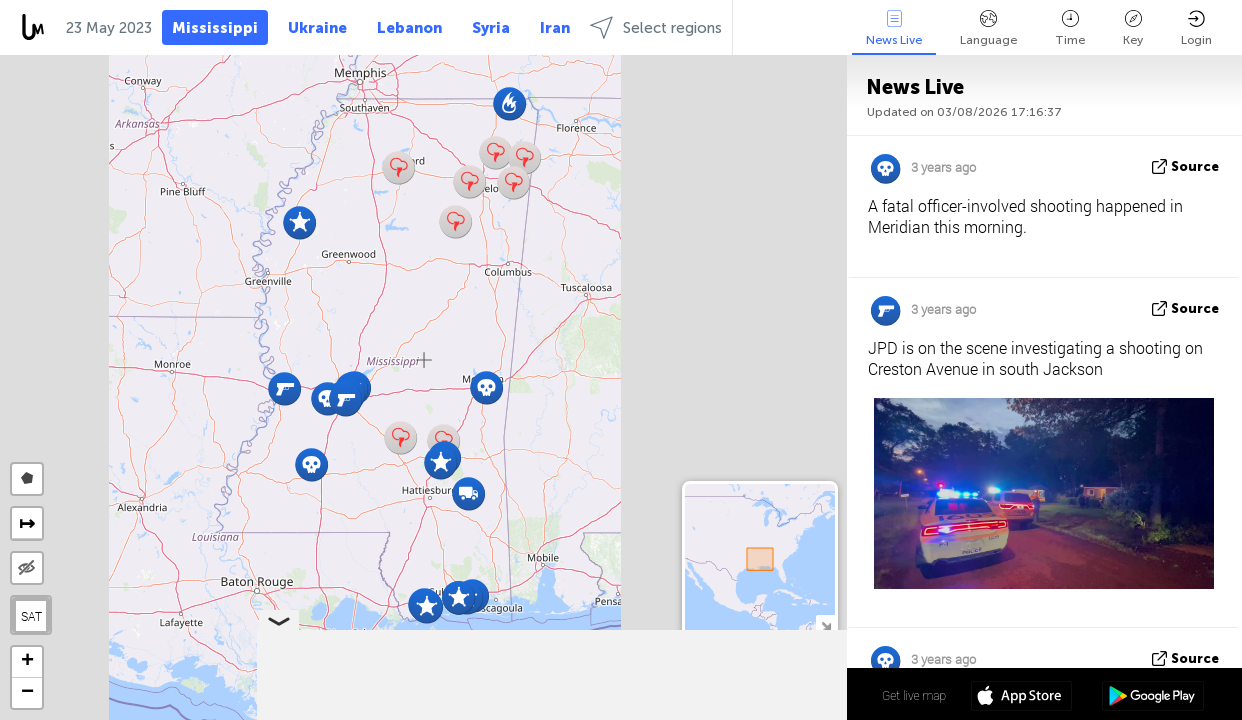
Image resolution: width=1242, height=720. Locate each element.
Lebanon (409, 28)
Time (1070, 28)
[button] (398, 167)
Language (988, 28)
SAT (31, 616)
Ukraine (317, 28)
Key (1133, 28)
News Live (894, 28)
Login (1196, 28)
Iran (555, 28)
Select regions (656, 27)
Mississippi (215, 28)
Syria (491, 28)
